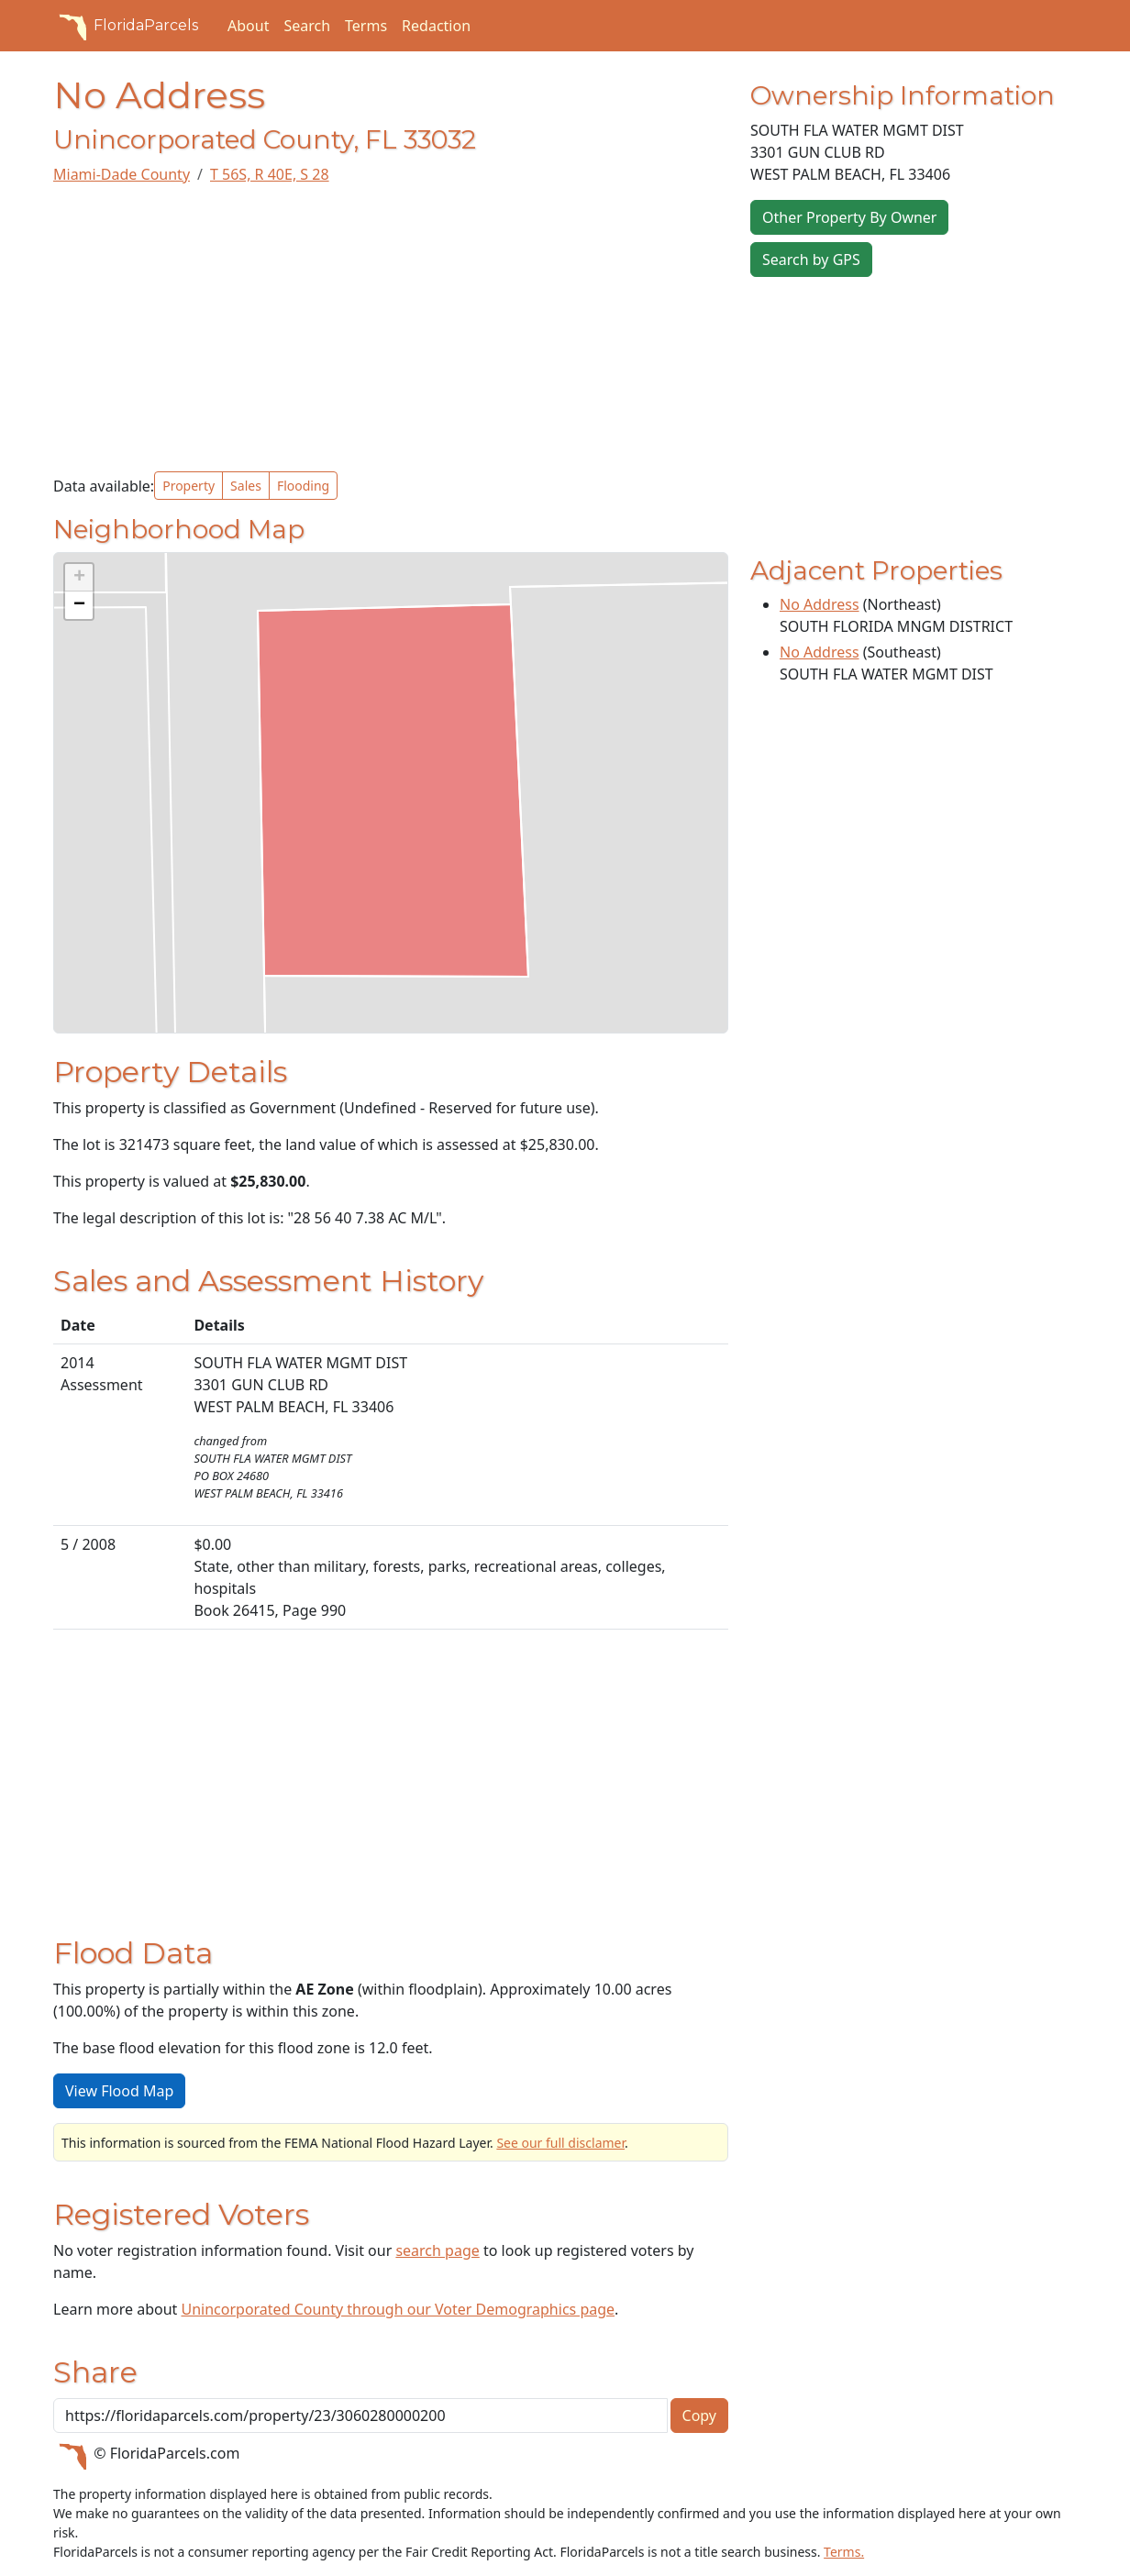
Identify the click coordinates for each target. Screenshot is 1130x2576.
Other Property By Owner (849, 217)
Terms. (844, 2551)
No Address (819, 604)
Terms (366, 26)
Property (188, 485)
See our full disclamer (560, 2142)
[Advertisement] (390, 328)
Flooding (303, 485)
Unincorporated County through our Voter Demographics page (398, 2309)
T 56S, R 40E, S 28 (269, 174)
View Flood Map (119, 2091)
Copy (699, 2415)
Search (306, 26)
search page (437, 2250)
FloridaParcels (125, 25)
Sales (245, 485)
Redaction (436, 26)
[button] (79, 577)
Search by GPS (811, 259)
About (248, 26)
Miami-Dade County (121, 174)
